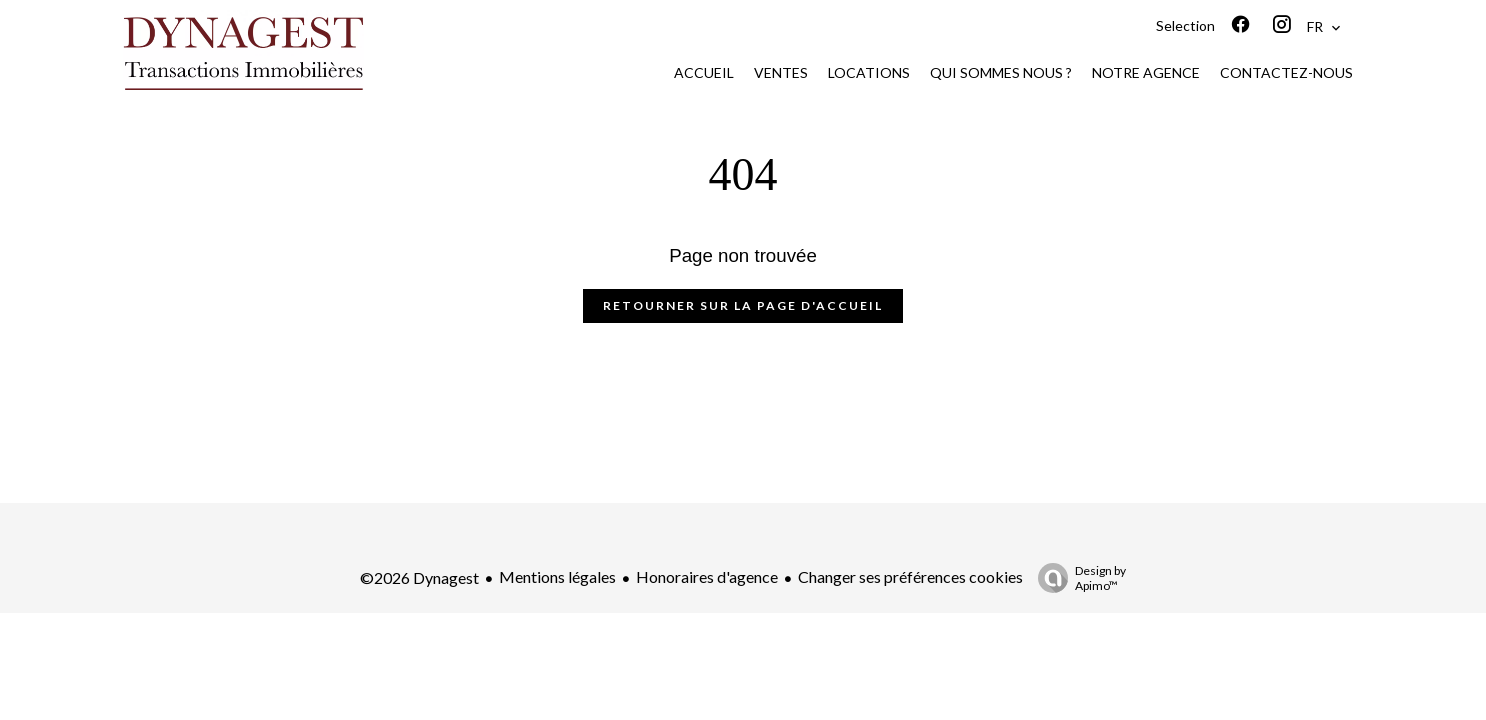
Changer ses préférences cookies (910, 576)
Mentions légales (557, 576)
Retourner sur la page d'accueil (743, 305)
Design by (1077, 578)
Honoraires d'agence (707, 576)
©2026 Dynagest (419, 577)
